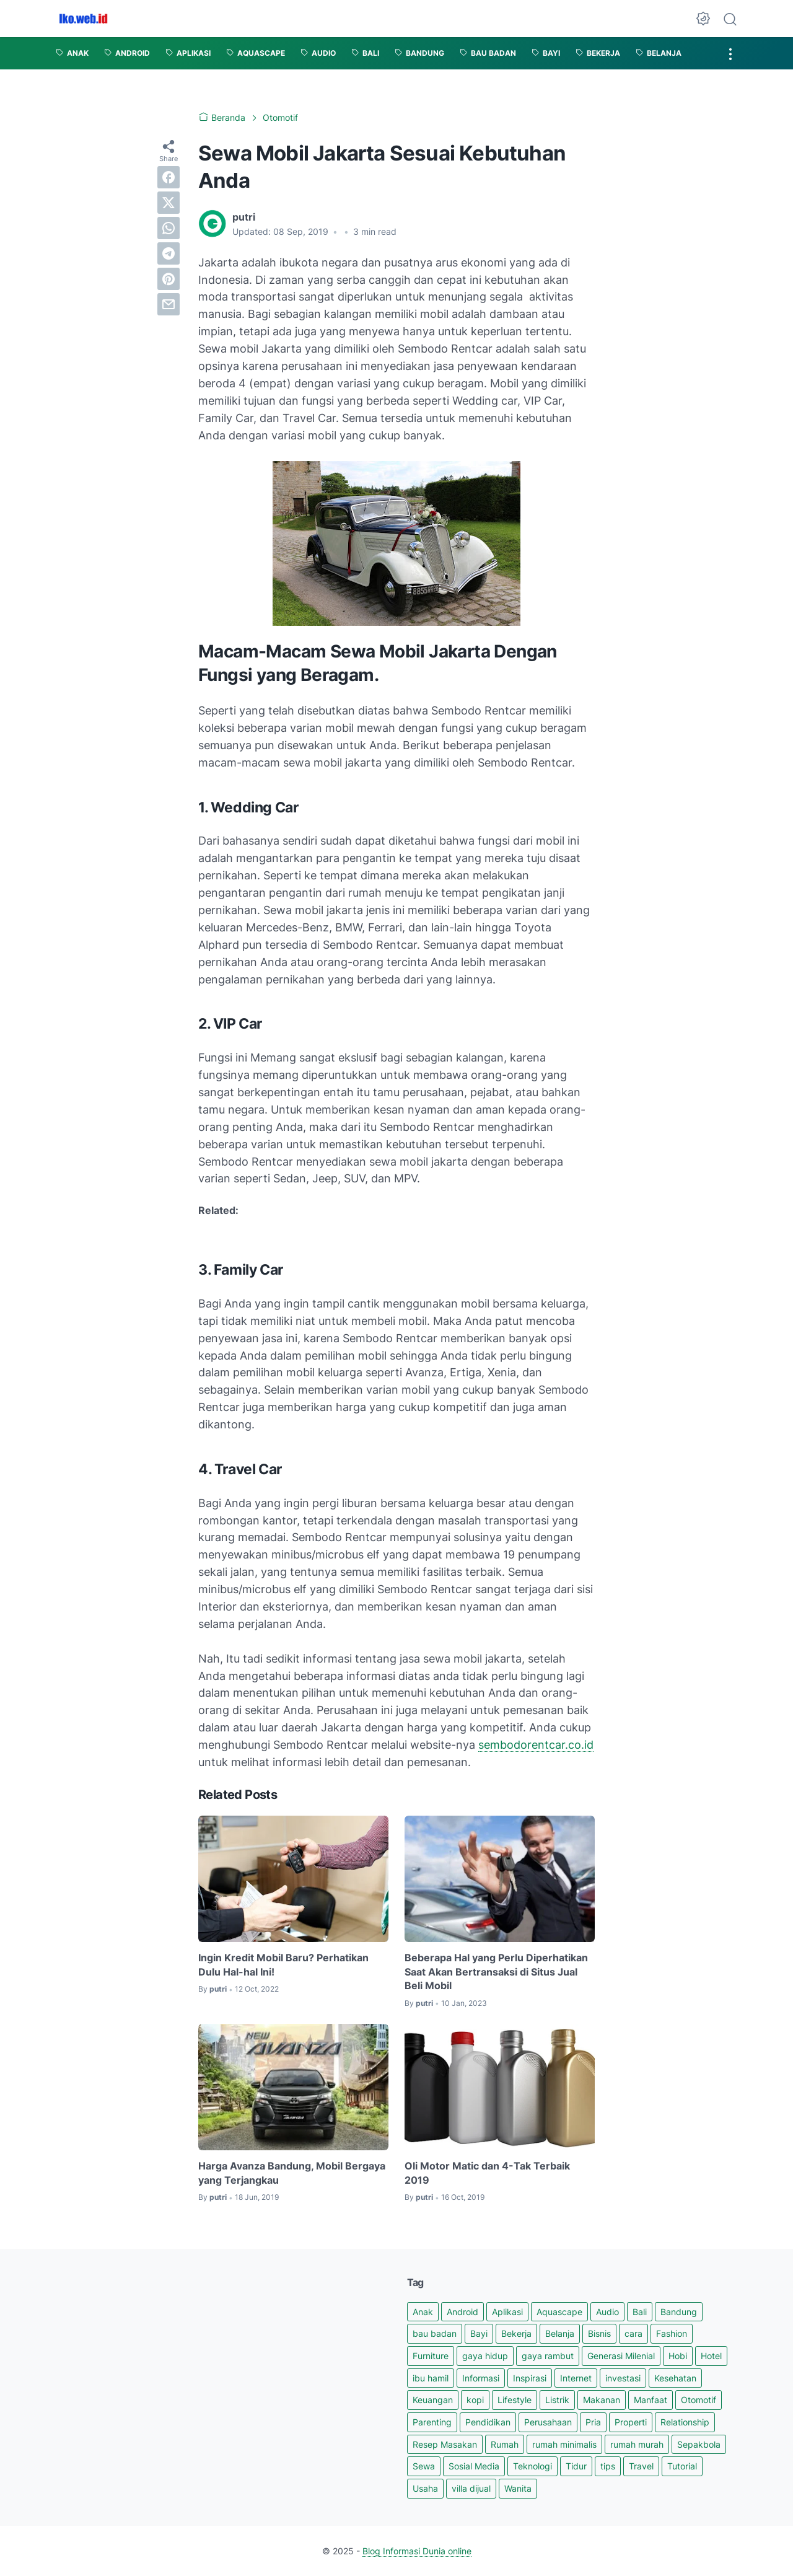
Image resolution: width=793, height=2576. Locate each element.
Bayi (479, 2333)
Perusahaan (548, 2422)
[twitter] (168, 202)
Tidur (576, 2466)
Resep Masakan (445, 2444)
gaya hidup (485, 2355)
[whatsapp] (168, 228)
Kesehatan (675, 2378)
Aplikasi (507, 2311)
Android (462, 2311)
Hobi (677, 2355)
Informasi (480, 2378)
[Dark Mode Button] (703, 18)
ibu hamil (431, 2378)
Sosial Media (474, 2466)
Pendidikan (487, 2422)
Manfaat (650, 2399)
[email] (168, 304)
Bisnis (599, 2333)
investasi (623, 2378)
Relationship (684, 2422)
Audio (607, 2311)
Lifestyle (514, 2399)
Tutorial (682, 2466)
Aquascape (559, 2311)
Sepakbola (699, 2444)
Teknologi (532, 2466)
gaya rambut (548, 2355)
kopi (475, 2399)
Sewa (424, 2466)
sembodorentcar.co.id (536, 1744)
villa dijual (471, 2488)
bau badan (435, 2333)
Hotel (711, 2355)
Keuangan (433, 2399)
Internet (576, 2378)
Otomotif (698, 2399)
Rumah (505, 2444)
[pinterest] (168, 279)
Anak (423, 2311)
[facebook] (168, 177)
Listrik (557, 2399)
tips (607, 2466)
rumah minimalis (564, 2444)
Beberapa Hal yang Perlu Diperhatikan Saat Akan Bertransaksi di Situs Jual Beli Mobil (496, 1971)
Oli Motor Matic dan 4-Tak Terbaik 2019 (487, 2173)
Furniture (431, 2355)
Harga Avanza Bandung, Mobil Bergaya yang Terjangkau (291, 2173)
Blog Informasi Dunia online (416, 2551)
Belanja (559, 2333)
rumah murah (637, 2444)
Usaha (425, 2488)
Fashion (671, 2333)
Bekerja (516, 2333)
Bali (640, 2311)
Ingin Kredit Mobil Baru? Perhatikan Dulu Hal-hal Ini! (283, 1964)
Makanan (601, 2399)
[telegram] (168, 253)
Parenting (432, 2422)
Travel (641, 2466)
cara (633, 2333)
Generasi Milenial (621, 2355)
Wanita (518, 2488)
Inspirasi (529, 2378)
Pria (593, 2422)
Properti (631, 2422)
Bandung (678, 2311)
